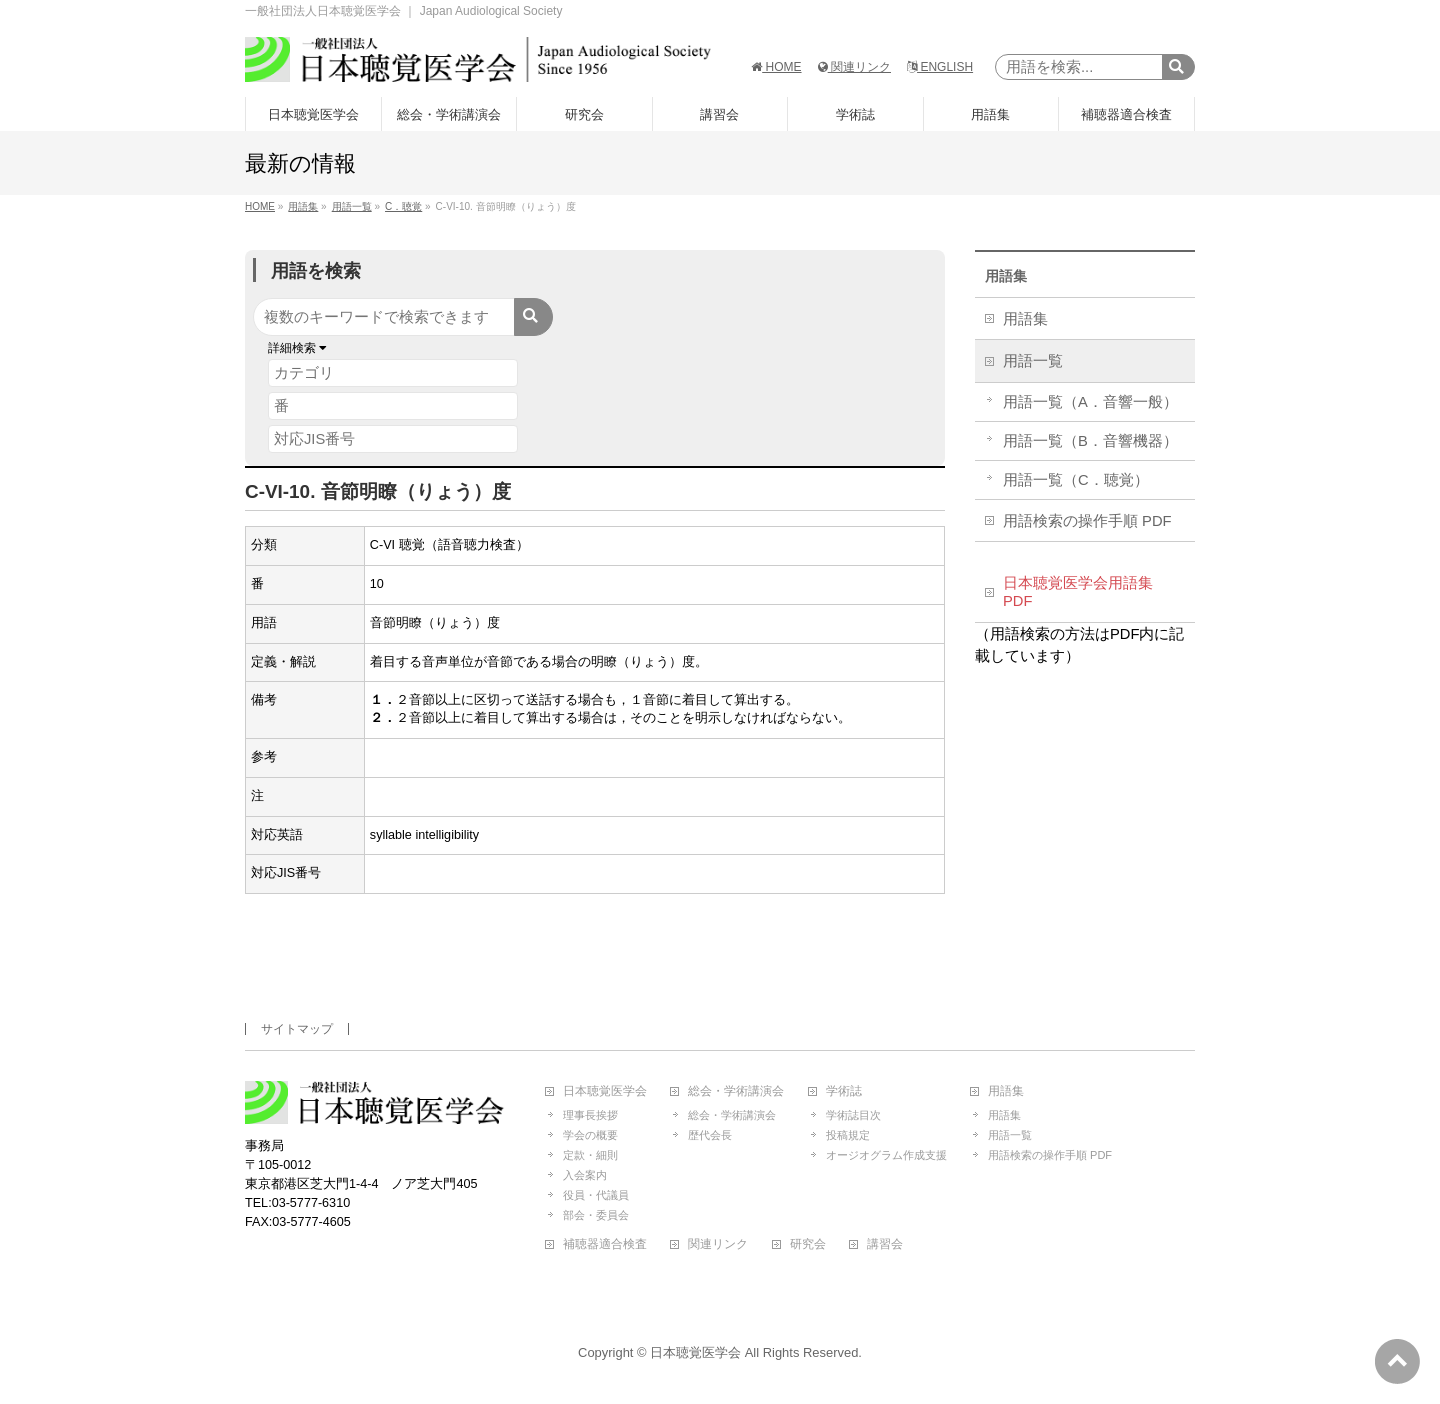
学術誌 (844, 1091)
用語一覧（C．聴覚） (1076, 480)
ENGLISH (940, 67)
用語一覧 (1033, 361)
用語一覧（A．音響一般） (1090, 402)
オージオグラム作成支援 (886, 1155)
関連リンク (854, 67)
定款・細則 (590, 1155)
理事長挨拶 (590, 1115)
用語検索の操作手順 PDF (1087, 521)
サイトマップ (297, 1029)
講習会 (885, 1244)
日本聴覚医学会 (605, 1091)
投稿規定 (848, 1135)
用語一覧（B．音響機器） (1090, 441)
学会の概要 (590, 1135)
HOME (776, 67)
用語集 (1006, 276)
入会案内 (585, 1175)
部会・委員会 (596, 1215)
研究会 (808, 1244)
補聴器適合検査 (605, 1244)
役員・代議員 (596, 1195)
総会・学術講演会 (736, 1091)
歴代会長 (710, 1135)
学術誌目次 (853, 1115)
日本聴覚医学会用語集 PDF (1078, 592)
